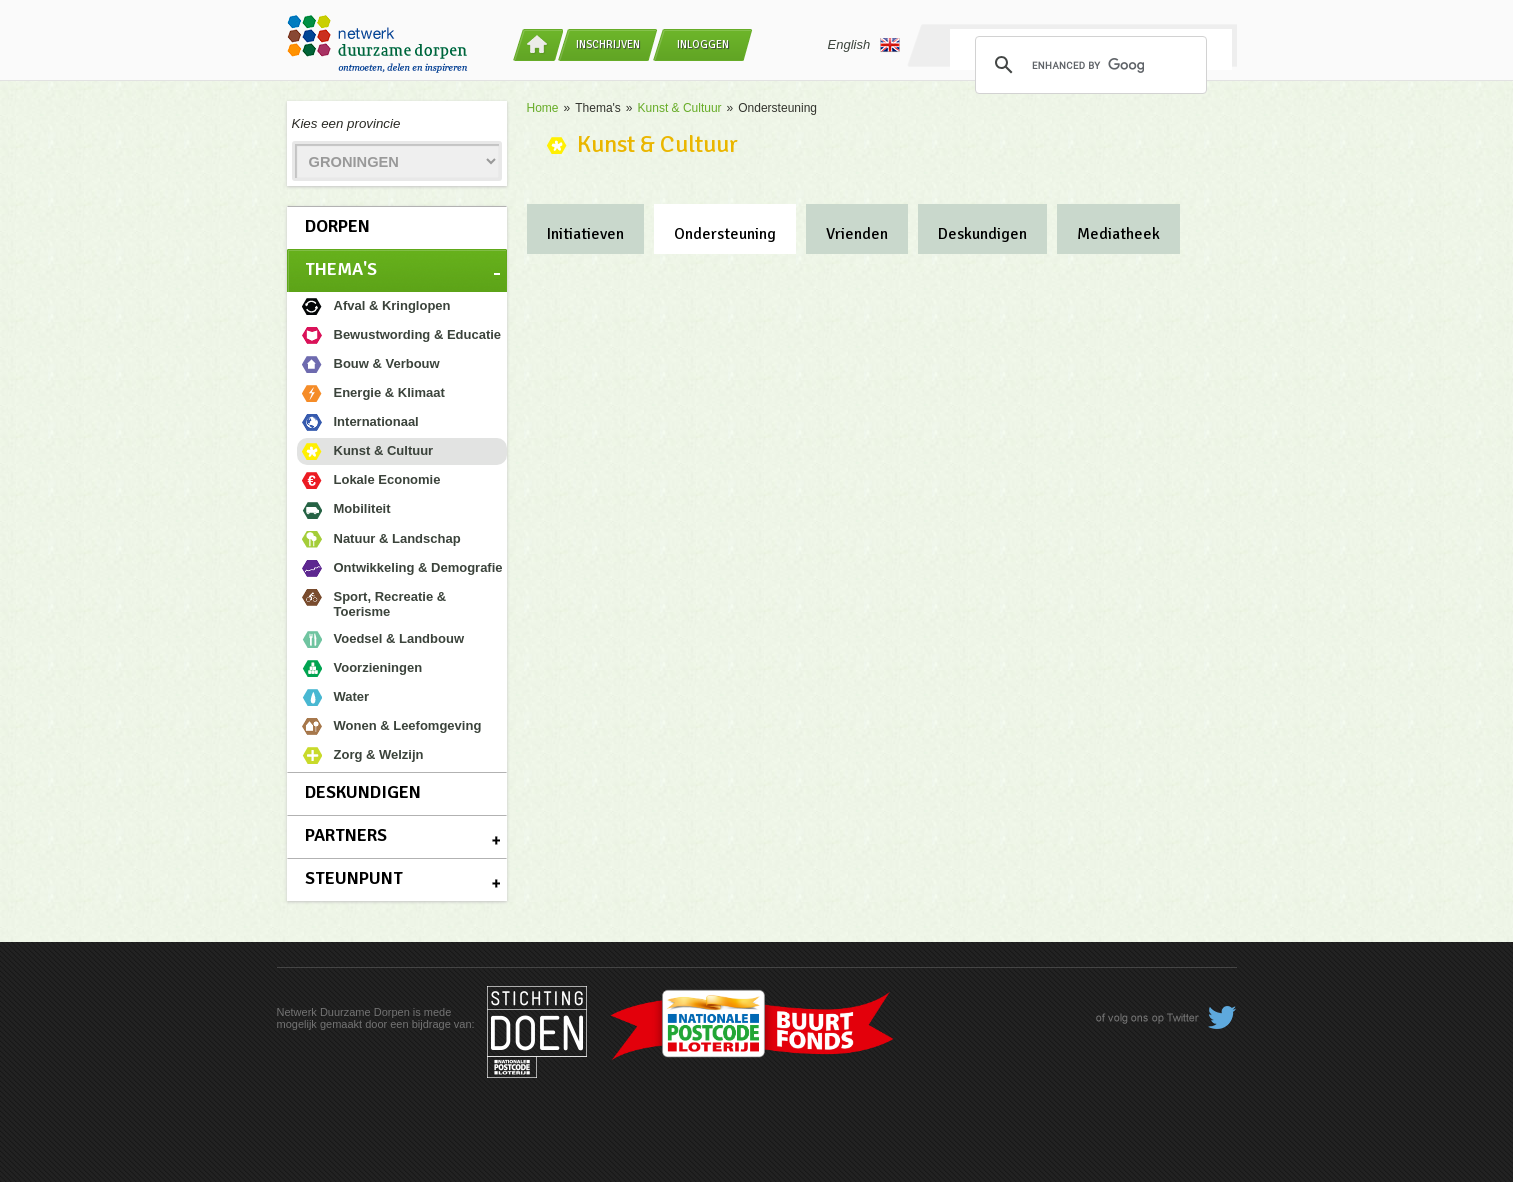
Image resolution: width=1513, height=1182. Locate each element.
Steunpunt (354, 878)
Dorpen (337, 226)
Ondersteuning (725, 234)
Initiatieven (585, 234)
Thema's (341, 269)
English (864, 45)
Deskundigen (363, 792)
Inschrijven (608, 44)
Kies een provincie (346, 123)
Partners (346, 835)
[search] (1088, 65)
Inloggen (703, 44)
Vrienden (857, 234)
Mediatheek (1118, 234)
